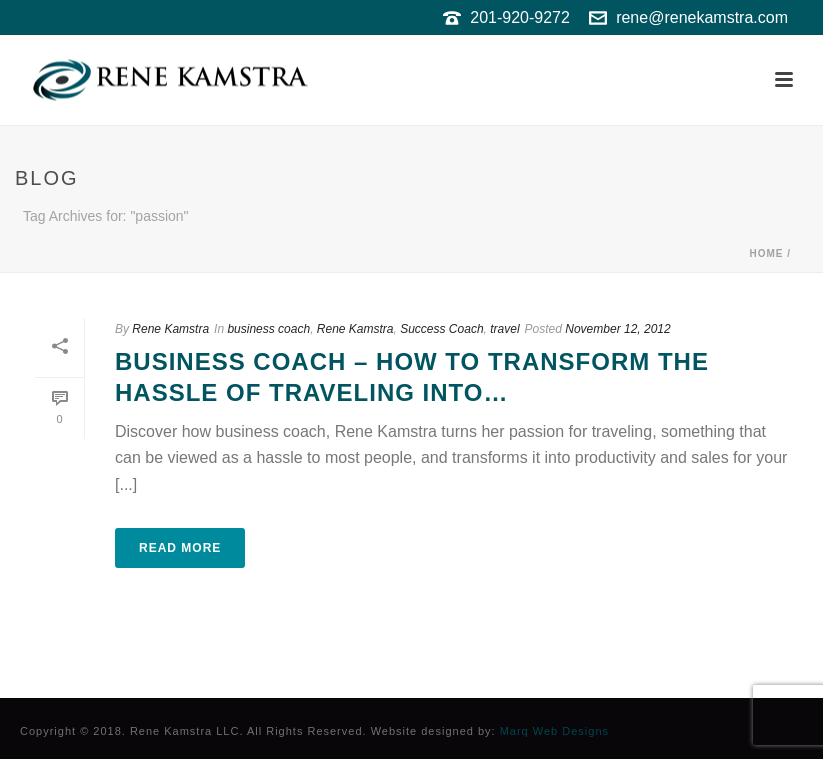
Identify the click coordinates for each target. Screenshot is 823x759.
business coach (268, 329)
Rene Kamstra (170, 329)
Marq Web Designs (554, 731)
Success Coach (441, 329)
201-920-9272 (520, 17)
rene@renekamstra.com (702, 17)
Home (766, 253)
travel (504, 329)
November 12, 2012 (617, 329)
